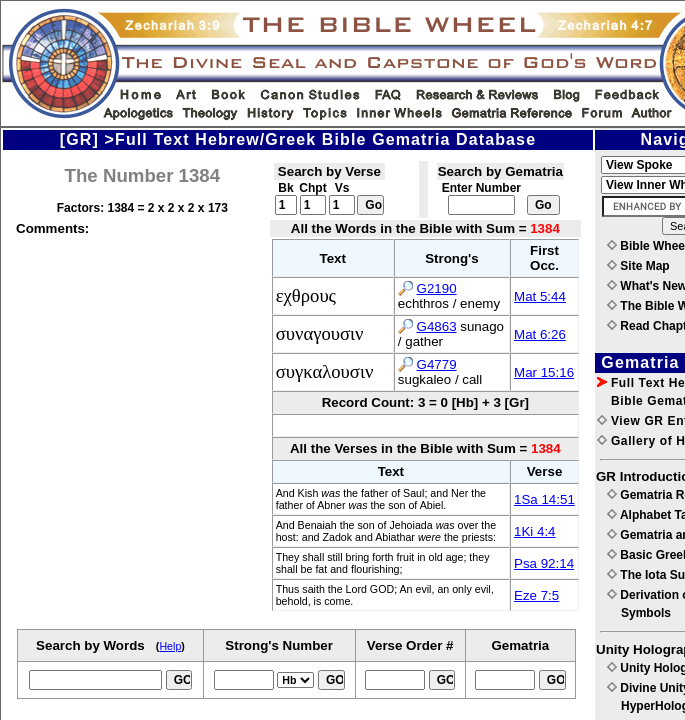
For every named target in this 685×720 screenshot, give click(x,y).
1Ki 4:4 (535, 531)
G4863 (437, 326)
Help (170, 646)
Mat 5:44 (540, 296)
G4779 (437, 364)
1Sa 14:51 (544, 499)
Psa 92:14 (544, 563)
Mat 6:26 (540, 334)
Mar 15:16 (544, 372)
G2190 (437, 288)
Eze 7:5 (536, 595)
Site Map (638, 266)
